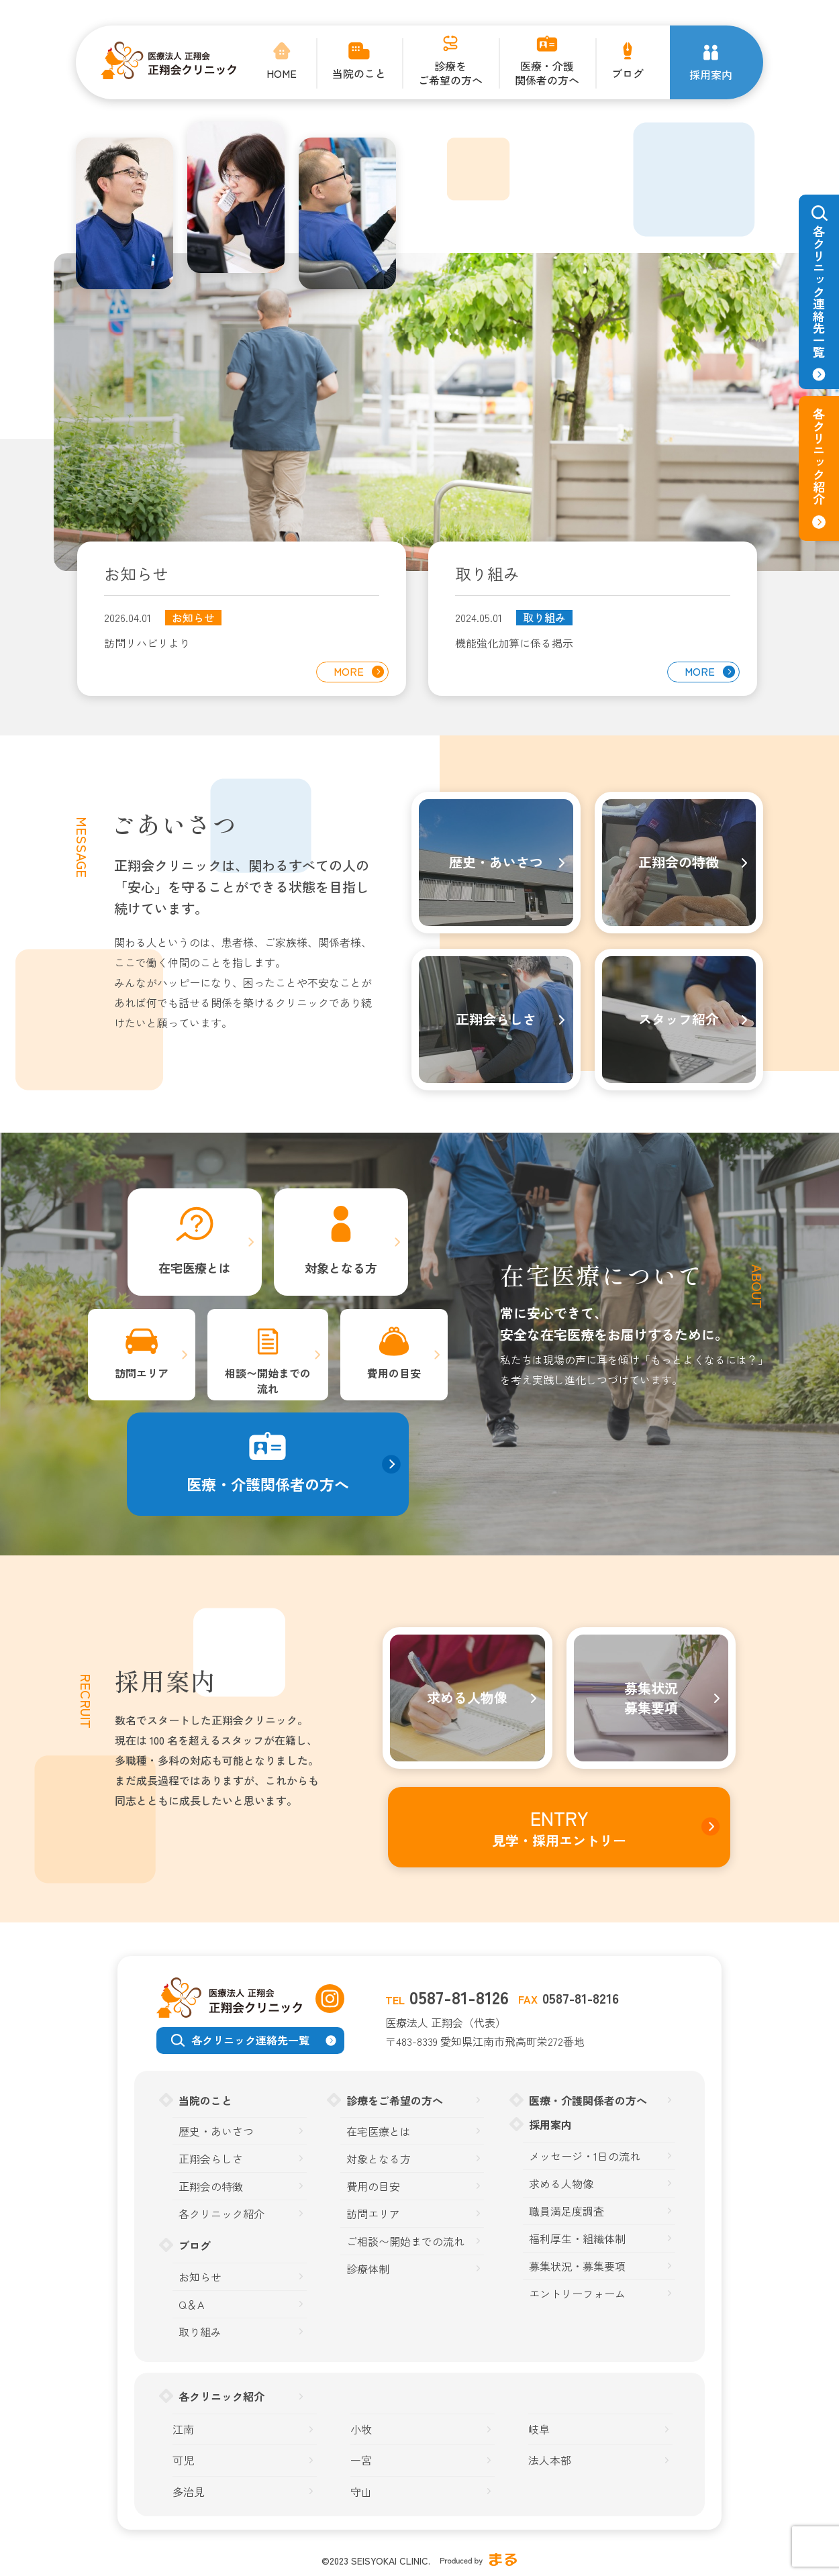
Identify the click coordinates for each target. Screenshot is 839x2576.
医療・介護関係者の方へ (588, 2100)
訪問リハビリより (147, 643)
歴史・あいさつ (216, 2131)
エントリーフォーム (577, 2294)
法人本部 (549, 2460)
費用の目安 (373, 2186)
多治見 (188, 2492)
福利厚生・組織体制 (577, 2239)
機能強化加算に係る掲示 (514, 643)
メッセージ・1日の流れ (584, 2156)
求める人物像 (561, 2184)
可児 (183, 2460)
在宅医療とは (378, 2131)
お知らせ (193, 617)
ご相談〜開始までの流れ (405, 2241)
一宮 (361, 2460)
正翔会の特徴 (211, 2186)
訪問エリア (373, 2214)
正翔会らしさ (211, 2159)
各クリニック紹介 (221, 2214)
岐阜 (539, 2429)
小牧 (361, 2429)
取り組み (544, 617)
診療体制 (367, 2269)
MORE (349, 671)
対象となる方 (378, 2159)
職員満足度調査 (566, 2211)
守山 (361, 2492)
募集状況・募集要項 (577, 2266)
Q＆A (191, 2304)
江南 (183, 2429)
